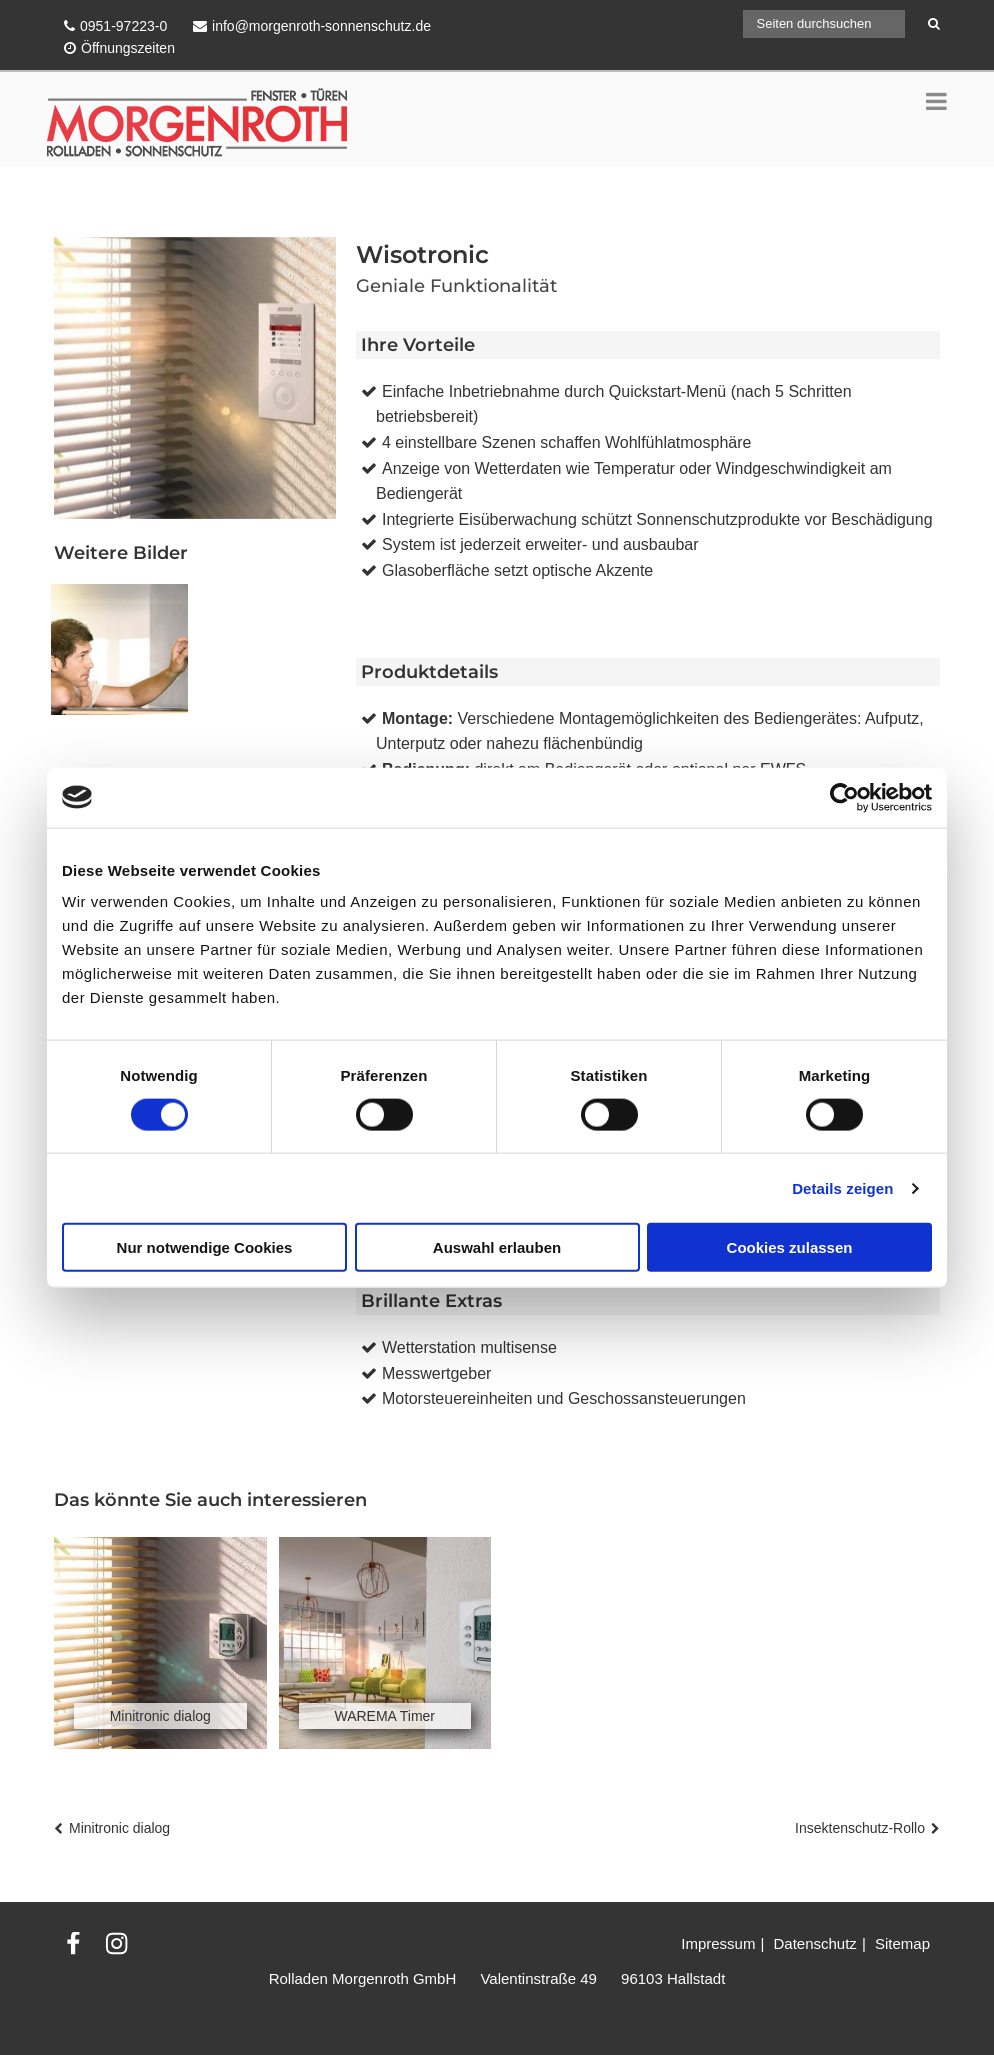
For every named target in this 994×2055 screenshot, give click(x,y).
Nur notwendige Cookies (205, 1247)
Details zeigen (842, 1187)
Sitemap (902, 1943)
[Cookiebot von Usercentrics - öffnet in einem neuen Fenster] (844, 797)
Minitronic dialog (119, 1828)
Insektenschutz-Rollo (860, 1828)
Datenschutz (814, 1943)
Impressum (718, 1943)
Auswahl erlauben (497, 1247)
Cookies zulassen (790, 1247)
